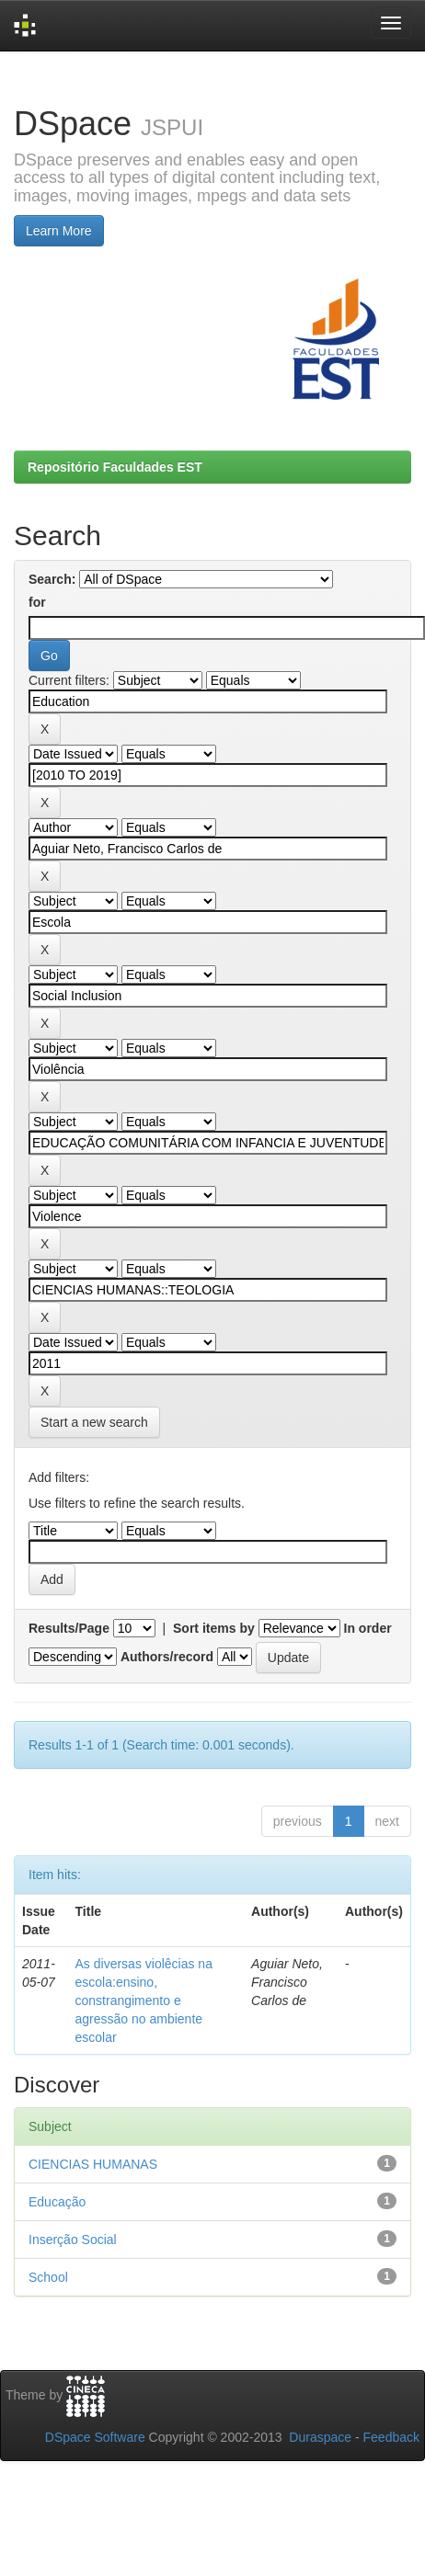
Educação (57, 2201)
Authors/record (167, 1656)
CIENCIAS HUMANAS (93, 2164)
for (37, 602)
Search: (52, 579)
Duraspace (320, 2437)
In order (368, 1628)
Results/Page (69, 1628)
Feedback (391, 2437)
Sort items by (214, 1628)
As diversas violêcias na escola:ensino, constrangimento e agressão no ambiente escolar (143, 2000)
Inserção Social (73, 2239)
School (48, 2277)
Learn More (59, 230)
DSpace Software (95, 2437)
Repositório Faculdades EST (115, 467)
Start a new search (94, 1422)
